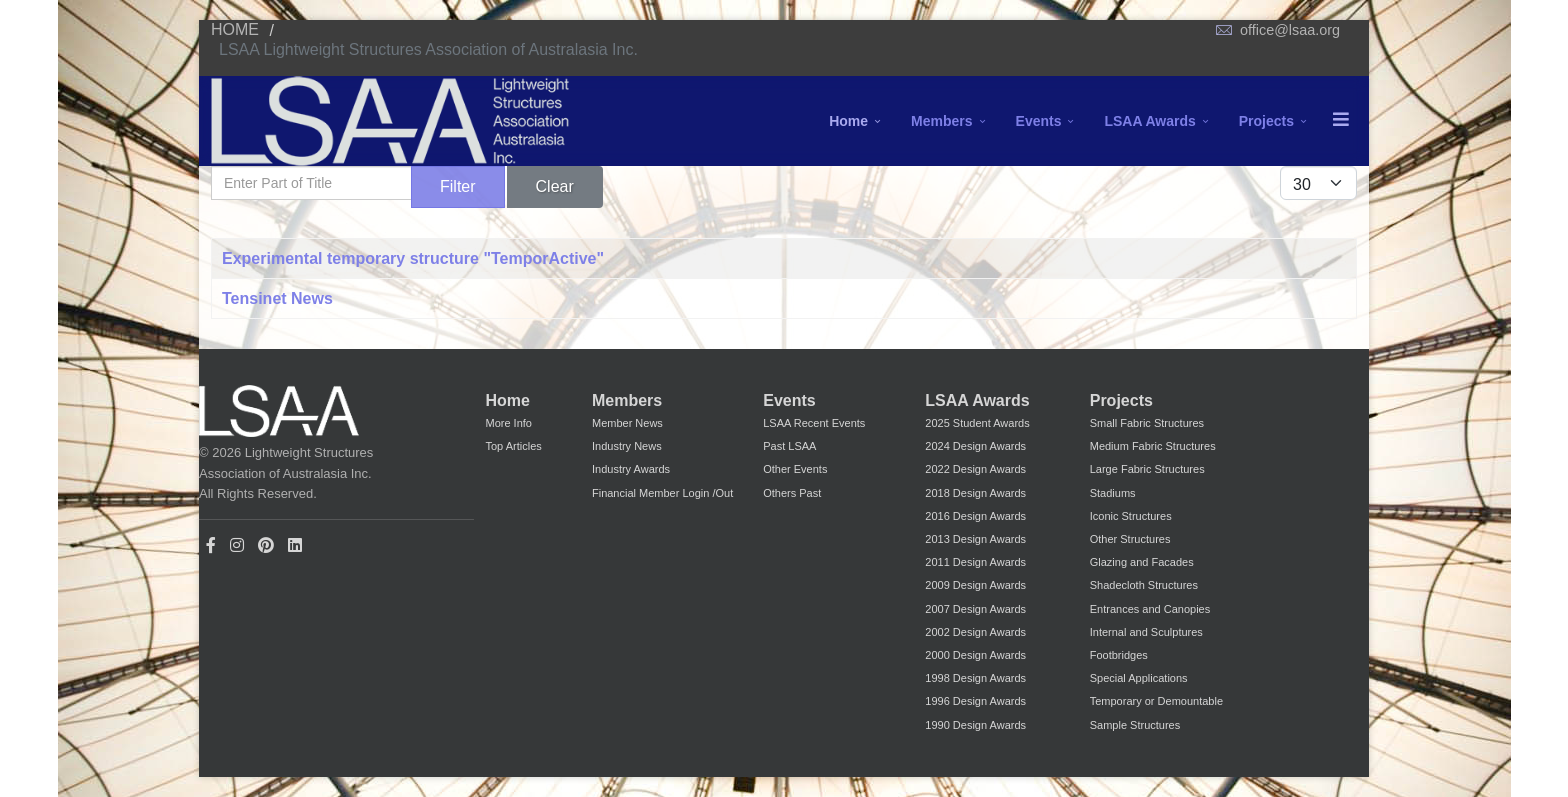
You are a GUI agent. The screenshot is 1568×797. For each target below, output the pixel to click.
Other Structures (1130, 539)
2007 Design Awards (975, 609)
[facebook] (211, 545)
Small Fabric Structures (1147, 423)
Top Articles (514, 446)
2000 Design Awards (975, 655)
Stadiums (1113, 493)
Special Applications (1139, 678)
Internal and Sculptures (1146, 632)
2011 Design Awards (975, 562)
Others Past (792, 493)
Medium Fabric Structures (1153, 446)
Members (941, 121)
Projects (1266, 121)
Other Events (795, 469)
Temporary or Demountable (1156, 701)
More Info (509, 423)
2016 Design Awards (975, 516)
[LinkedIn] (295, 545)
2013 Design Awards (975, 539)
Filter (458, 186)
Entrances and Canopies (1150, 609)
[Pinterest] (266, 545)
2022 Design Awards (975, 469)
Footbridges (1119, 655)
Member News (627, 423)
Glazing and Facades (1142, 562)
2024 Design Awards (975, 446)
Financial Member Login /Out (662, 493)
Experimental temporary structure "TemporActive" (413, 258)
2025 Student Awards (977, 423)
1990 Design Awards (975, 725)
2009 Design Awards (975, 585)
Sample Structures (1135, 725)
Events (1039, 121)
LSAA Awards (1149, 121)
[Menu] (1341, 121)
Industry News (627, 446)
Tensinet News (277, 298)
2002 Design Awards (975, 632)
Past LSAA (789, 446)
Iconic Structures (1131, 516)
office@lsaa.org (1290, 30)
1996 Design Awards (975, 701)
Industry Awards (631, 469)
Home (848, 121)
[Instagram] (237, 545)
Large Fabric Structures (1147, 469)
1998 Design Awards (975, 678)
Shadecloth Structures (1144, 585)
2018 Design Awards (975, 493)
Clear (555, 186)
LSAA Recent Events (814, 423)
